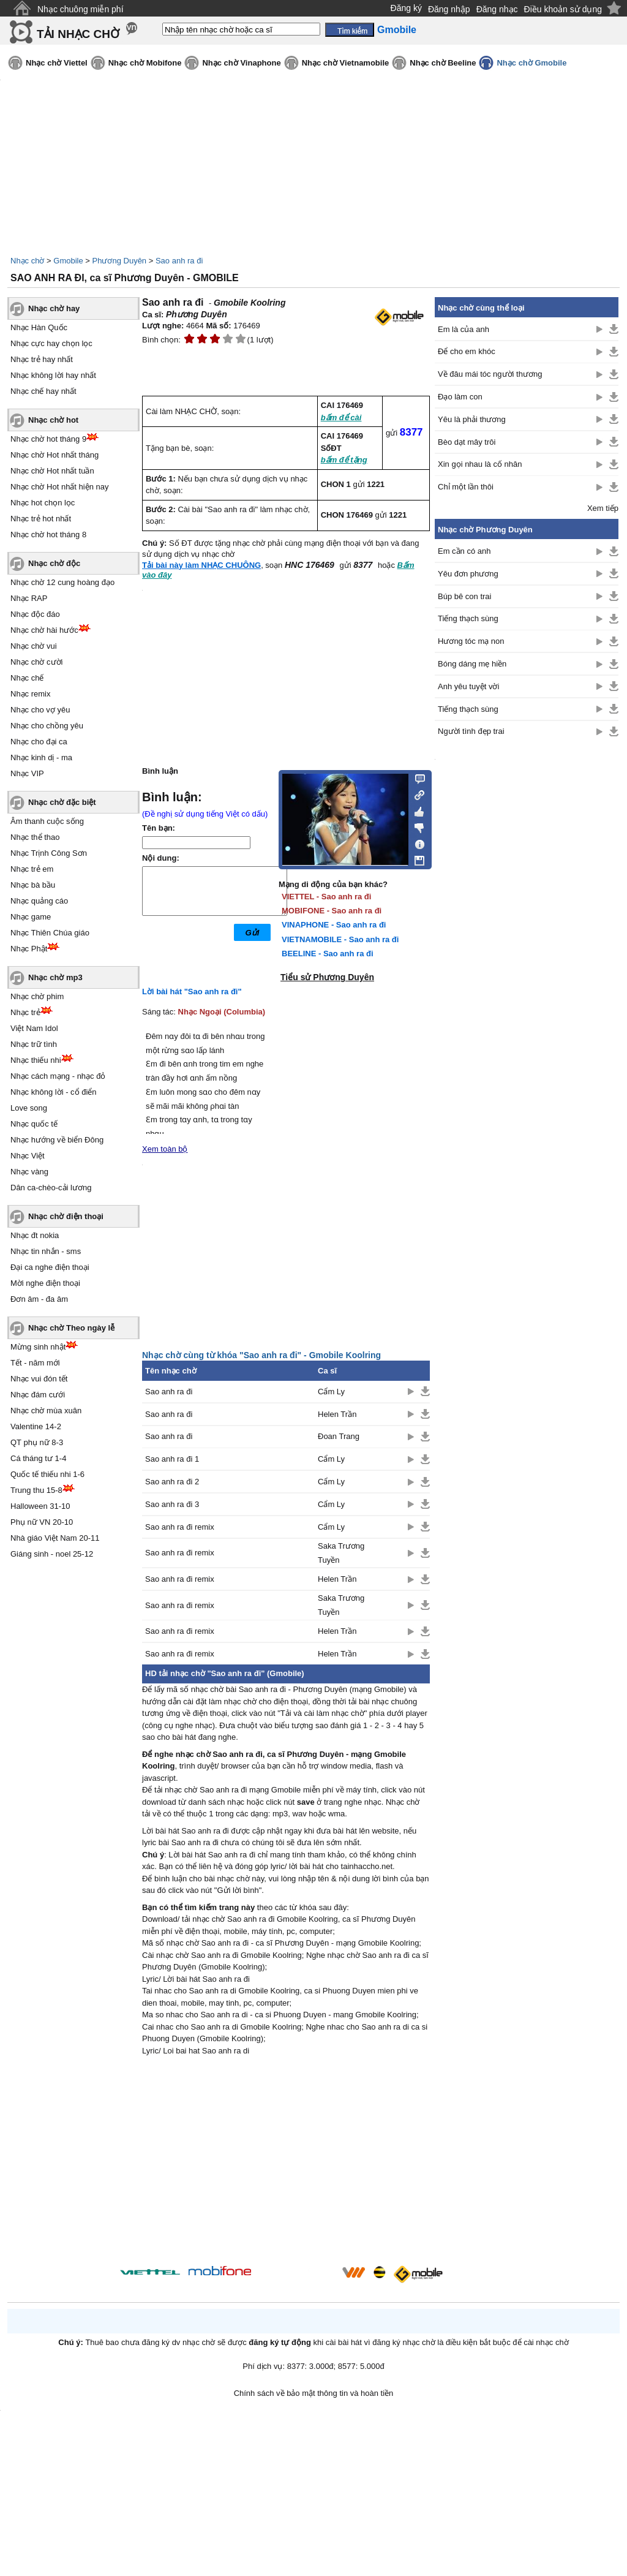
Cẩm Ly (331, 1391)
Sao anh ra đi (179, 260)
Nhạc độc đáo (35, 614)
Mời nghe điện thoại (45, 1283)
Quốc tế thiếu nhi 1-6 (47, 1474)
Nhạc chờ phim (37, 996)
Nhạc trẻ (25, 1012)
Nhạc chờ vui (33, 646)
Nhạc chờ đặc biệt (62, 802)
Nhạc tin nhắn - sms (45, 1251)
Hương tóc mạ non (471, 641)
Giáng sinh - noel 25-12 (51, 1553)
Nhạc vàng (29, 1171)
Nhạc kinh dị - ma (41, 757)
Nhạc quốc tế (34, 1123)
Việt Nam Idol (34, 1028)
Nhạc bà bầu (32, 885)
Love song (28, 1107)
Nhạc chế (26, 677)
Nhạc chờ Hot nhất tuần (52, 470)
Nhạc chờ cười (36, 662)
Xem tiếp (602, 508)
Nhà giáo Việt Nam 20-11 (55, 1538)
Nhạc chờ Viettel (57, 62)
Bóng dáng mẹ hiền (472, 663)
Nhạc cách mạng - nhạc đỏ (57, 1076)
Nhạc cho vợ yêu (40, 709)
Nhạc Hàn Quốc (38, 327)
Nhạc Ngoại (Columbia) (222, 1011)
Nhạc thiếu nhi (35, 1060)
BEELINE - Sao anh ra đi (328, 953)
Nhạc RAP (28, 598)
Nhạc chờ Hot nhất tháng (54, 454)
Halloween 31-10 (40, 1506)
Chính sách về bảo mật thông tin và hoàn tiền (314, 2393)
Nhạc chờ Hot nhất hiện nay (59, 486)
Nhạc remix (30, 693)
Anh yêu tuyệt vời (468, 686)
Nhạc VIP (27, 773)
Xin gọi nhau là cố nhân (480, 464)
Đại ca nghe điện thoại (49, 1267)
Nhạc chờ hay (54, 308)
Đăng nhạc (497, 9)
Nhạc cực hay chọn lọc (51, 343)
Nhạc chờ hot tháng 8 (48, 534)
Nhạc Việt (27, 1155)
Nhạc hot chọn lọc (42, 502)
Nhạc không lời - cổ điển (53, 1092)
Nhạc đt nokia (34, 1235)
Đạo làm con (460, 396)
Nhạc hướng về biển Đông (56, 1139)
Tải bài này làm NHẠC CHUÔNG (201, 565)
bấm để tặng (344, 459)
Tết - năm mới (35, 1362)
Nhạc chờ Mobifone (145, 62)
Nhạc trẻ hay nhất (41, 359)
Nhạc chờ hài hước (44, 630)
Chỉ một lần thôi (466, 486)
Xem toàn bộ (165, 1149)
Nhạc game (30, 916)
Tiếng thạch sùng (468, 618)
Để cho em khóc (466, 351)
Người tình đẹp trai (471, 731)
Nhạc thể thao (35, 837)
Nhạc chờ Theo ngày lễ (71, 1327)
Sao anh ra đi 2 (172, 1481)
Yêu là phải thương (472, 419)
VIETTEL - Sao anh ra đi (326, 896)
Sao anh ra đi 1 (172, 1459)
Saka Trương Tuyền (341, 1553)
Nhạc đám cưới (37, 1394)
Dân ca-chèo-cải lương (50, 1187)
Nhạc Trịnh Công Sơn (48, 853)
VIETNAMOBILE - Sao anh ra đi (340, 939)
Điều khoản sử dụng (563, 9)
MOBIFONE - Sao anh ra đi (331, 910)
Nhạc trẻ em (31, 869)
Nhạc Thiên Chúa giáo (49, 932)
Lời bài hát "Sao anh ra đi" (192, 991)
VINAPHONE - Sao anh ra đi (334, 924)
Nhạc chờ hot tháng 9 (48, 439)
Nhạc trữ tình (33, 1044)
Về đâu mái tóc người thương (490, 374)
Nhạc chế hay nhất (43, 391)
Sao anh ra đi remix (179, 1527)
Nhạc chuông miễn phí (80, 9)
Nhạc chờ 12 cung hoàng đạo (62, 582)
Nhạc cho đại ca (38, 741)
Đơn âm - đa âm (39, 1299)
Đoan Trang (338, 1436)
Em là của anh (463, 329)
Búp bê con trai (464, 596)
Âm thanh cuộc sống (47, 821)
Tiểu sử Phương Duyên (327, 977)
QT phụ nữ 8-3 (36, 1442)
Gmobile (68, 260)
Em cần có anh (464, 551)
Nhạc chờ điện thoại (65, 1216)
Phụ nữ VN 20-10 (41, 1522)
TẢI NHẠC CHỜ (78, 34)
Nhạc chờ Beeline (443, 62)
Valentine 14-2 (35, 1426)
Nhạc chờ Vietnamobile (345, 62)
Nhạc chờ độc (54, 563)
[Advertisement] (286, 2162)
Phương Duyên (119, 260)
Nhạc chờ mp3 (55, 977)
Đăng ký (406, 8)
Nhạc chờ (27, 260)
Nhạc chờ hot (53, 420)
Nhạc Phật (28, 948)
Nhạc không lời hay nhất (53, 375)
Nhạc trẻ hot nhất (40, 518)
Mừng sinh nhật (38, 1346)
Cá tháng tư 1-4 (38, 1458)
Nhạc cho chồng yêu (46, 725)
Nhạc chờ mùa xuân (45, 1410)
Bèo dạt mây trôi (466, 442)
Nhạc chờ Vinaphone (241, 62)
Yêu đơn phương (468, 573)
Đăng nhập (449, 9)
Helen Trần (337, 1414)
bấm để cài (341, 417)
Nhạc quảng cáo (39, 900)
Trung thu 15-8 (36, 1490)
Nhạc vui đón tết (39, 1378)
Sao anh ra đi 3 (172, 1504)
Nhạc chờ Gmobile (531, 62)
